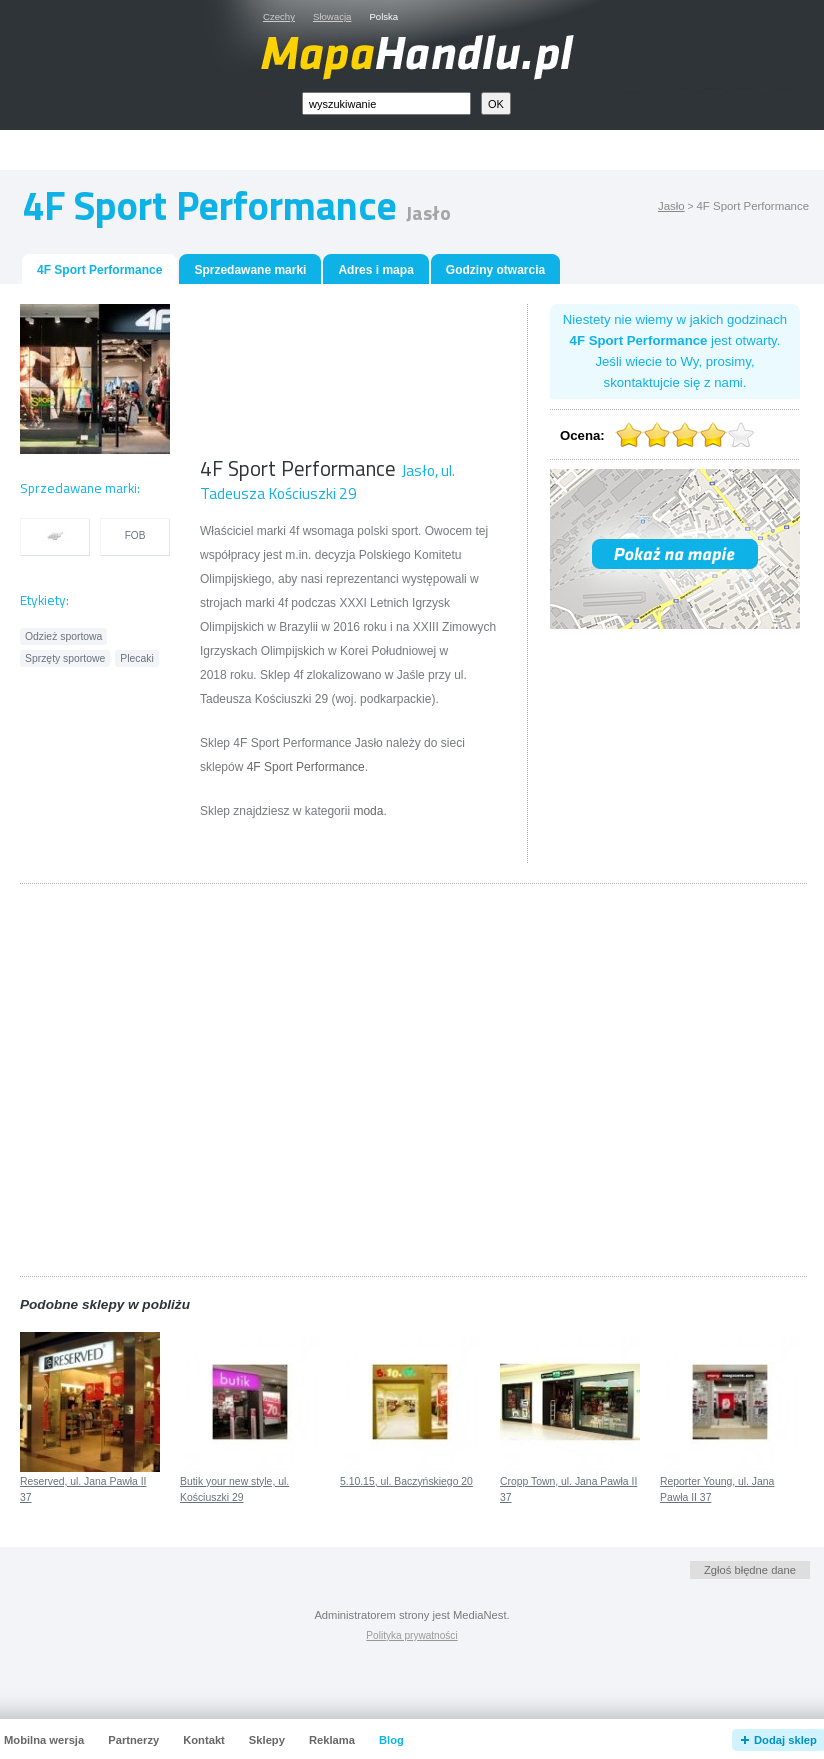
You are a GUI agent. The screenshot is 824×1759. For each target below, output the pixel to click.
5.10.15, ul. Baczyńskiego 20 (406, 1481)
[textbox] (386, 103)
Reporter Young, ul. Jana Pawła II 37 (717, 1490)
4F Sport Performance (306, 767)
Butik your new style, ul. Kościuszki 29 (234, 1490)
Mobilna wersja (44, 1740)
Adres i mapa (375, 270)
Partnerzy (133, 1740)
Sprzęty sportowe (65, 658)
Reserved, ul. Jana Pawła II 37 (83, 1490)
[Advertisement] (285, 379)
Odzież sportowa (63, 636)
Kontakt (204, 1740)
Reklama (332, 1740)
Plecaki (137, 658)
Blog (391, 1740)
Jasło (671, 206)
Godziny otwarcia (495, 270)
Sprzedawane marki (250, 270)
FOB (135, 535)
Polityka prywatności (411, 1635)
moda (368, 811)
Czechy (279, 16)
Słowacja (332, 16)
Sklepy (267, 1740)
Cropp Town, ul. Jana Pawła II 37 (568, 1490)
